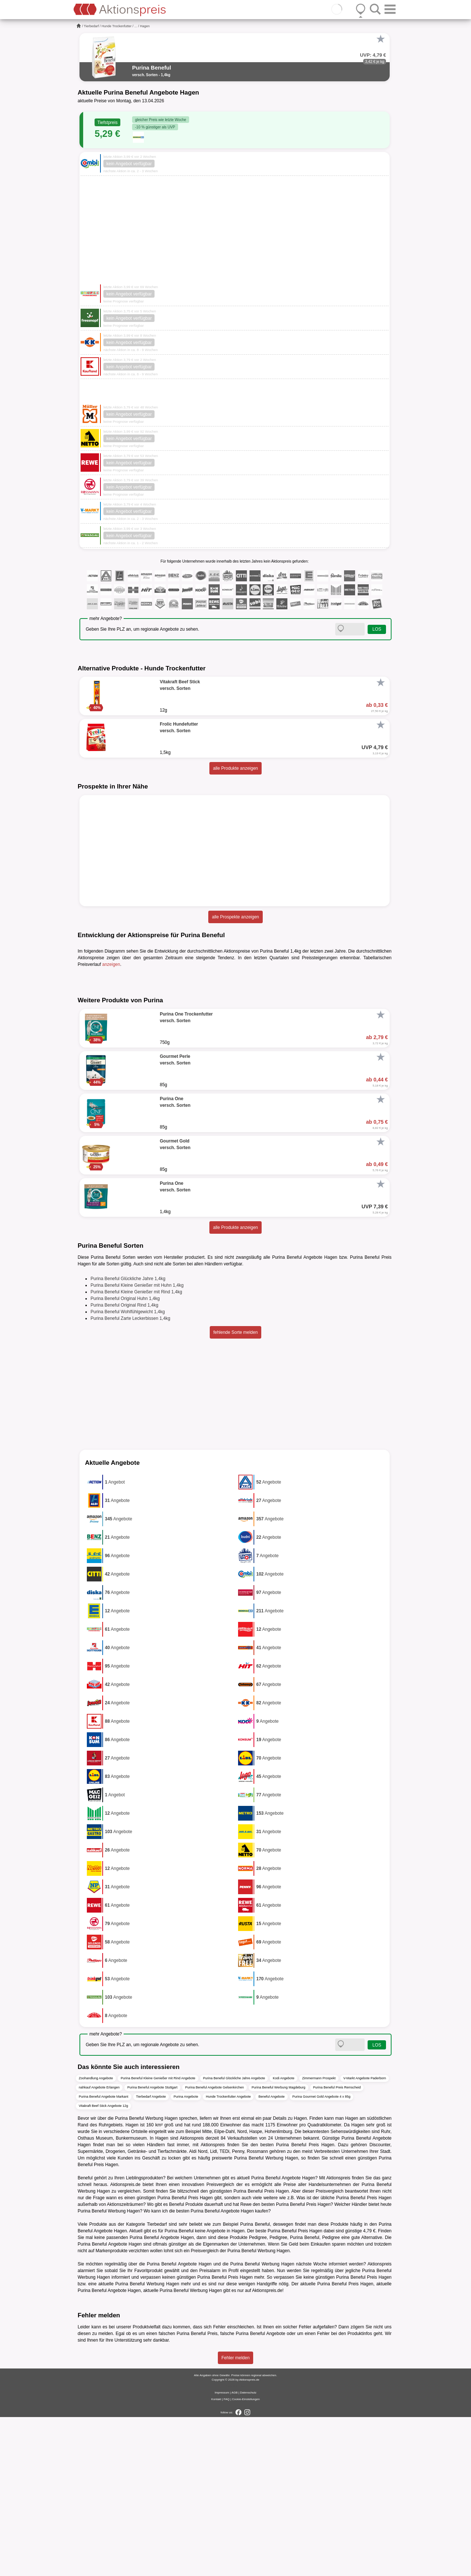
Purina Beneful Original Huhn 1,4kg (125, 1457)
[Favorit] (380, 39)
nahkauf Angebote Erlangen (99, 2246)
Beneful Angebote (271, 2255)
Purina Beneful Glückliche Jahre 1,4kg (128, 1437)
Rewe (246, 2363)
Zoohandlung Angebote (96, 2237)
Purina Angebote (186, 2255)
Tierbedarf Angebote (151, 2255)
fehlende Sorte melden (235, 1491)
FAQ (227, 2558)
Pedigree (278, 2396)
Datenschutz (248, 2551)
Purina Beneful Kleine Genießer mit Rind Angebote (158, 2237)
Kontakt (216, 2558)
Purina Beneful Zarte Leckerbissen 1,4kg (130, 1477)
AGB (234, 2551)
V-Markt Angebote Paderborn (364, 2237)
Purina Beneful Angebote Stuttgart (152, 2246)
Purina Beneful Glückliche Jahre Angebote (234, 2237)
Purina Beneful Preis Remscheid (337, 2246)
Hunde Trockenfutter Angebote (228, 2255)
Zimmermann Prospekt (319, 2237)
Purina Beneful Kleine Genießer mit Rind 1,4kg (136, 1450)
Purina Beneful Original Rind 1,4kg (124, 1464)
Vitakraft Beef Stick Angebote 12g (103, 2264)
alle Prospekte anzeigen (235, 917)
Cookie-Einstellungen (246, 2558)
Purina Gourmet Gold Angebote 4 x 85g (322, 2255)
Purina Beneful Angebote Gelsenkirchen (214, 2246)
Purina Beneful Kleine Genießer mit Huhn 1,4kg (137, 1444)
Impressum (222, 2551)
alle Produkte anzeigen (235, 768)
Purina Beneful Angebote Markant (103, 2255)
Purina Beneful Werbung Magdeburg (278, 2246)
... (135, 26)
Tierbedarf (91, 26)
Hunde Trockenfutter (117, 26)
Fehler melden (236, 2516)
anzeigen (111, 964)
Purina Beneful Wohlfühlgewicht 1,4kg (128, 1470)
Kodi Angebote (283, 2237)
